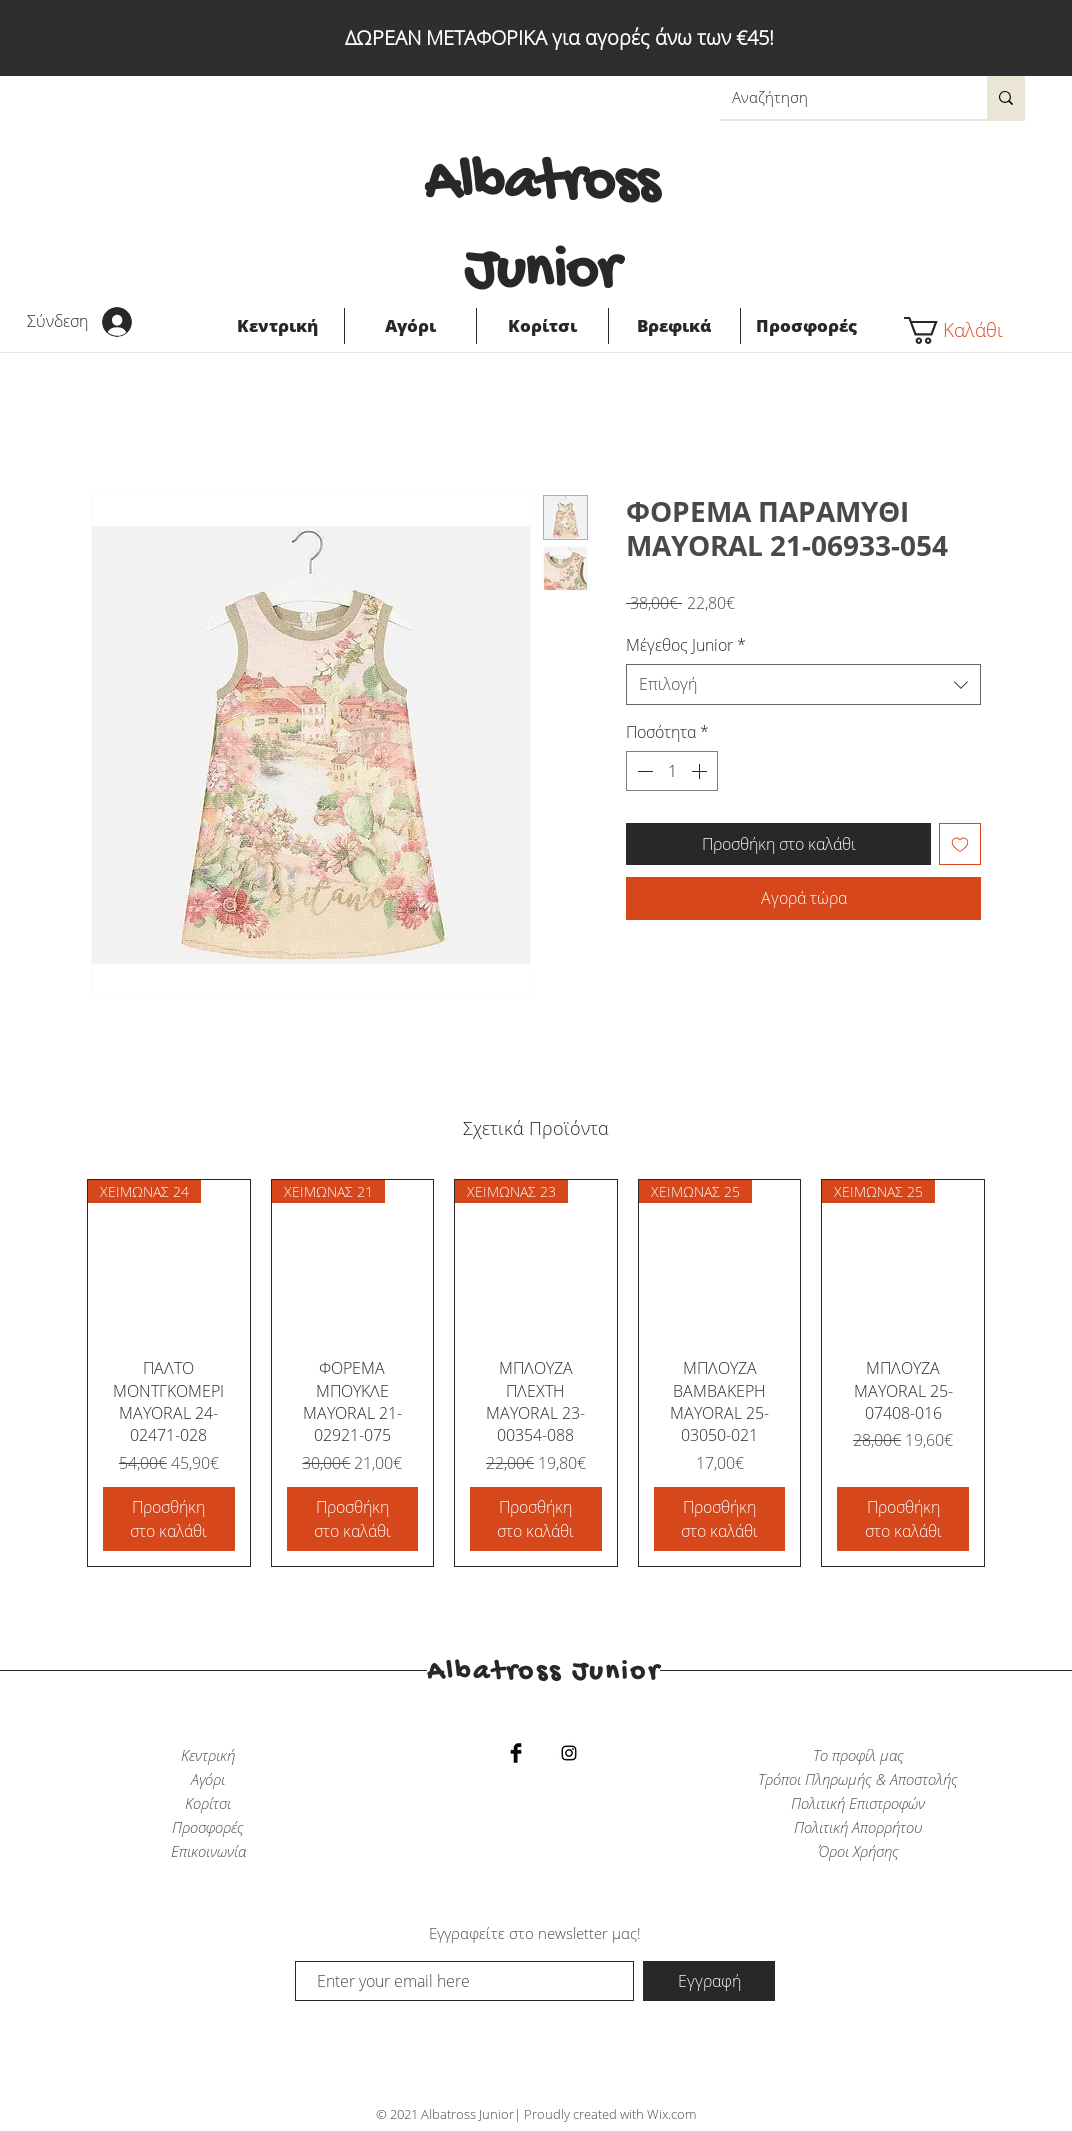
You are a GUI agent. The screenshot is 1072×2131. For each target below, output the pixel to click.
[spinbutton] (672, 771)
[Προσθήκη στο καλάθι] (169, 1519)
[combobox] (803, 684)
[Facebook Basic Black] (516, 1753)
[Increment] (701, 771)
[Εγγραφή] (709, 1981)
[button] (965, 330)
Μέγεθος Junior (686, 645)
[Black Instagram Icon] (569, 1753)
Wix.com (671, 2114)
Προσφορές (208, 1827)
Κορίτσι (208, 1803)
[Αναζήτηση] (838, 97)
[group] (536, 1373)
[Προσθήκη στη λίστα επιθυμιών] (960, 844)
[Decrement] (643, 771)
